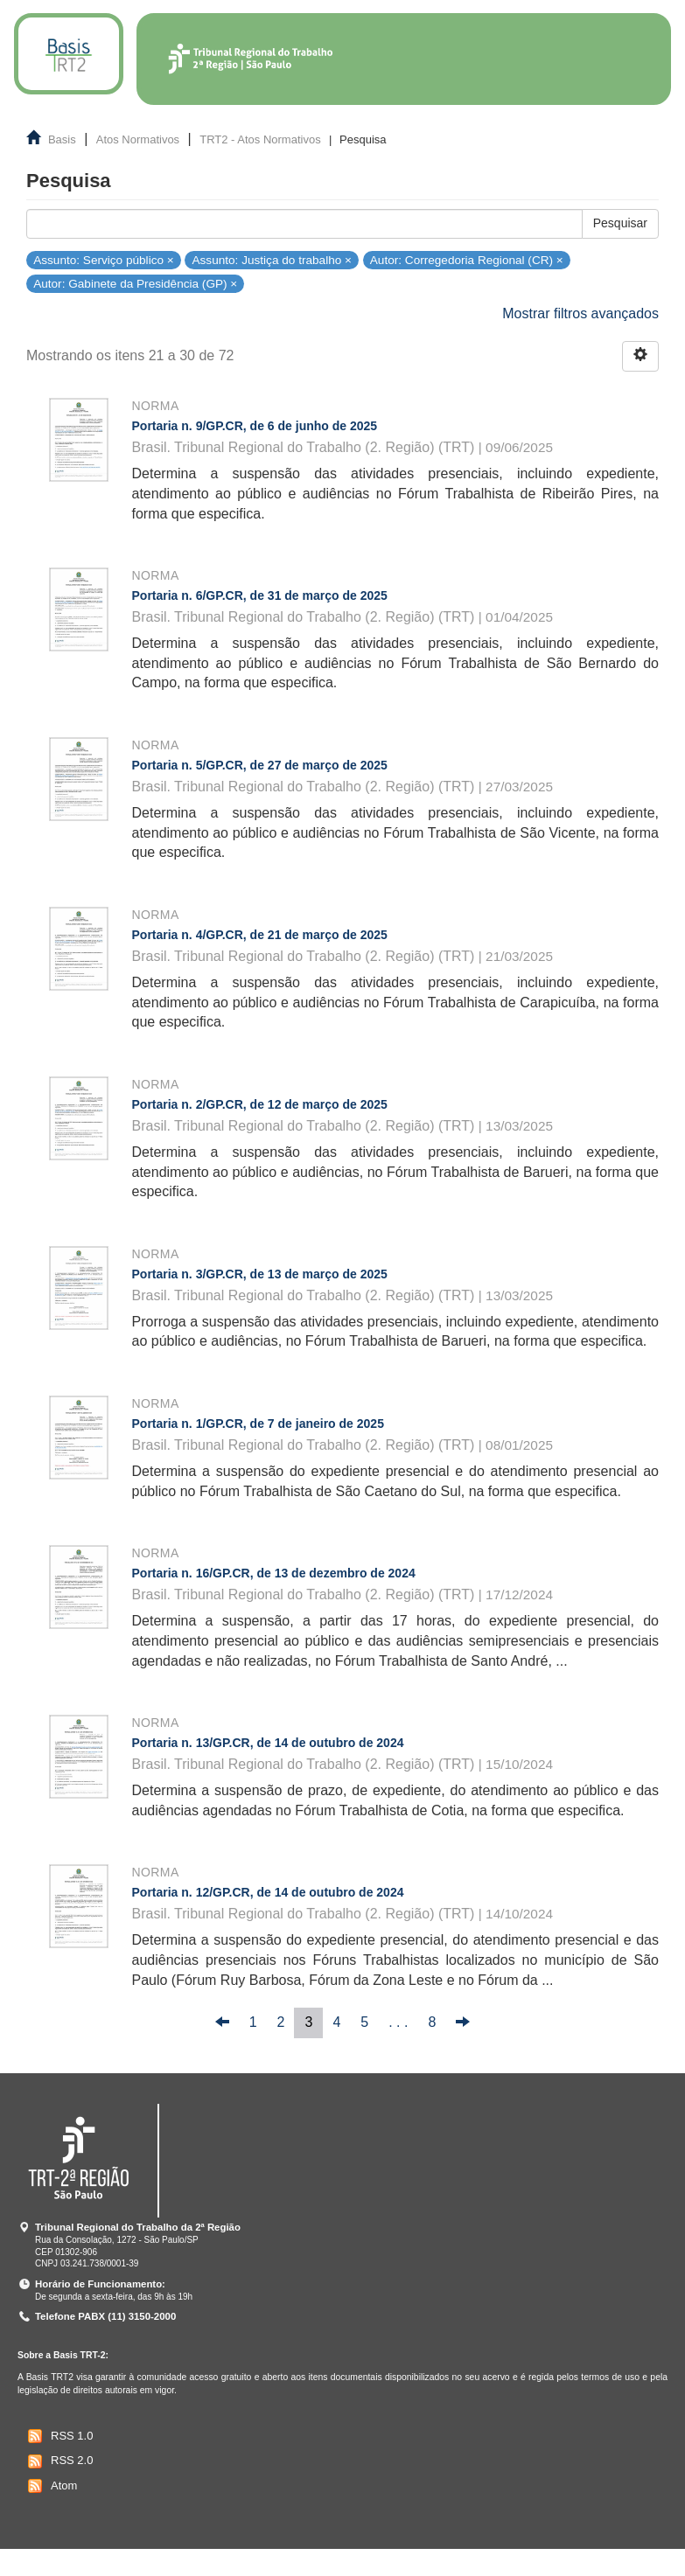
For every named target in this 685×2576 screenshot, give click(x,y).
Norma (155, 406)
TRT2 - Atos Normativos (259, 139)
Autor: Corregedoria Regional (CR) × (466, 259)
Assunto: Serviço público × (103, 259)
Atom (50, 2486)
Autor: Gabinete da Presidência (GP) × (135, 282)
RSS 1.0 (58, 2436)
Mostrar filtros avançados (580, 313)
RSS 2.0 (58, 2461)
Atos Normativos (137, 139)
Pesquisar (620, 223)
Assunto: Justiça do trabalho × (272, 259)
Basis (62, 139)
